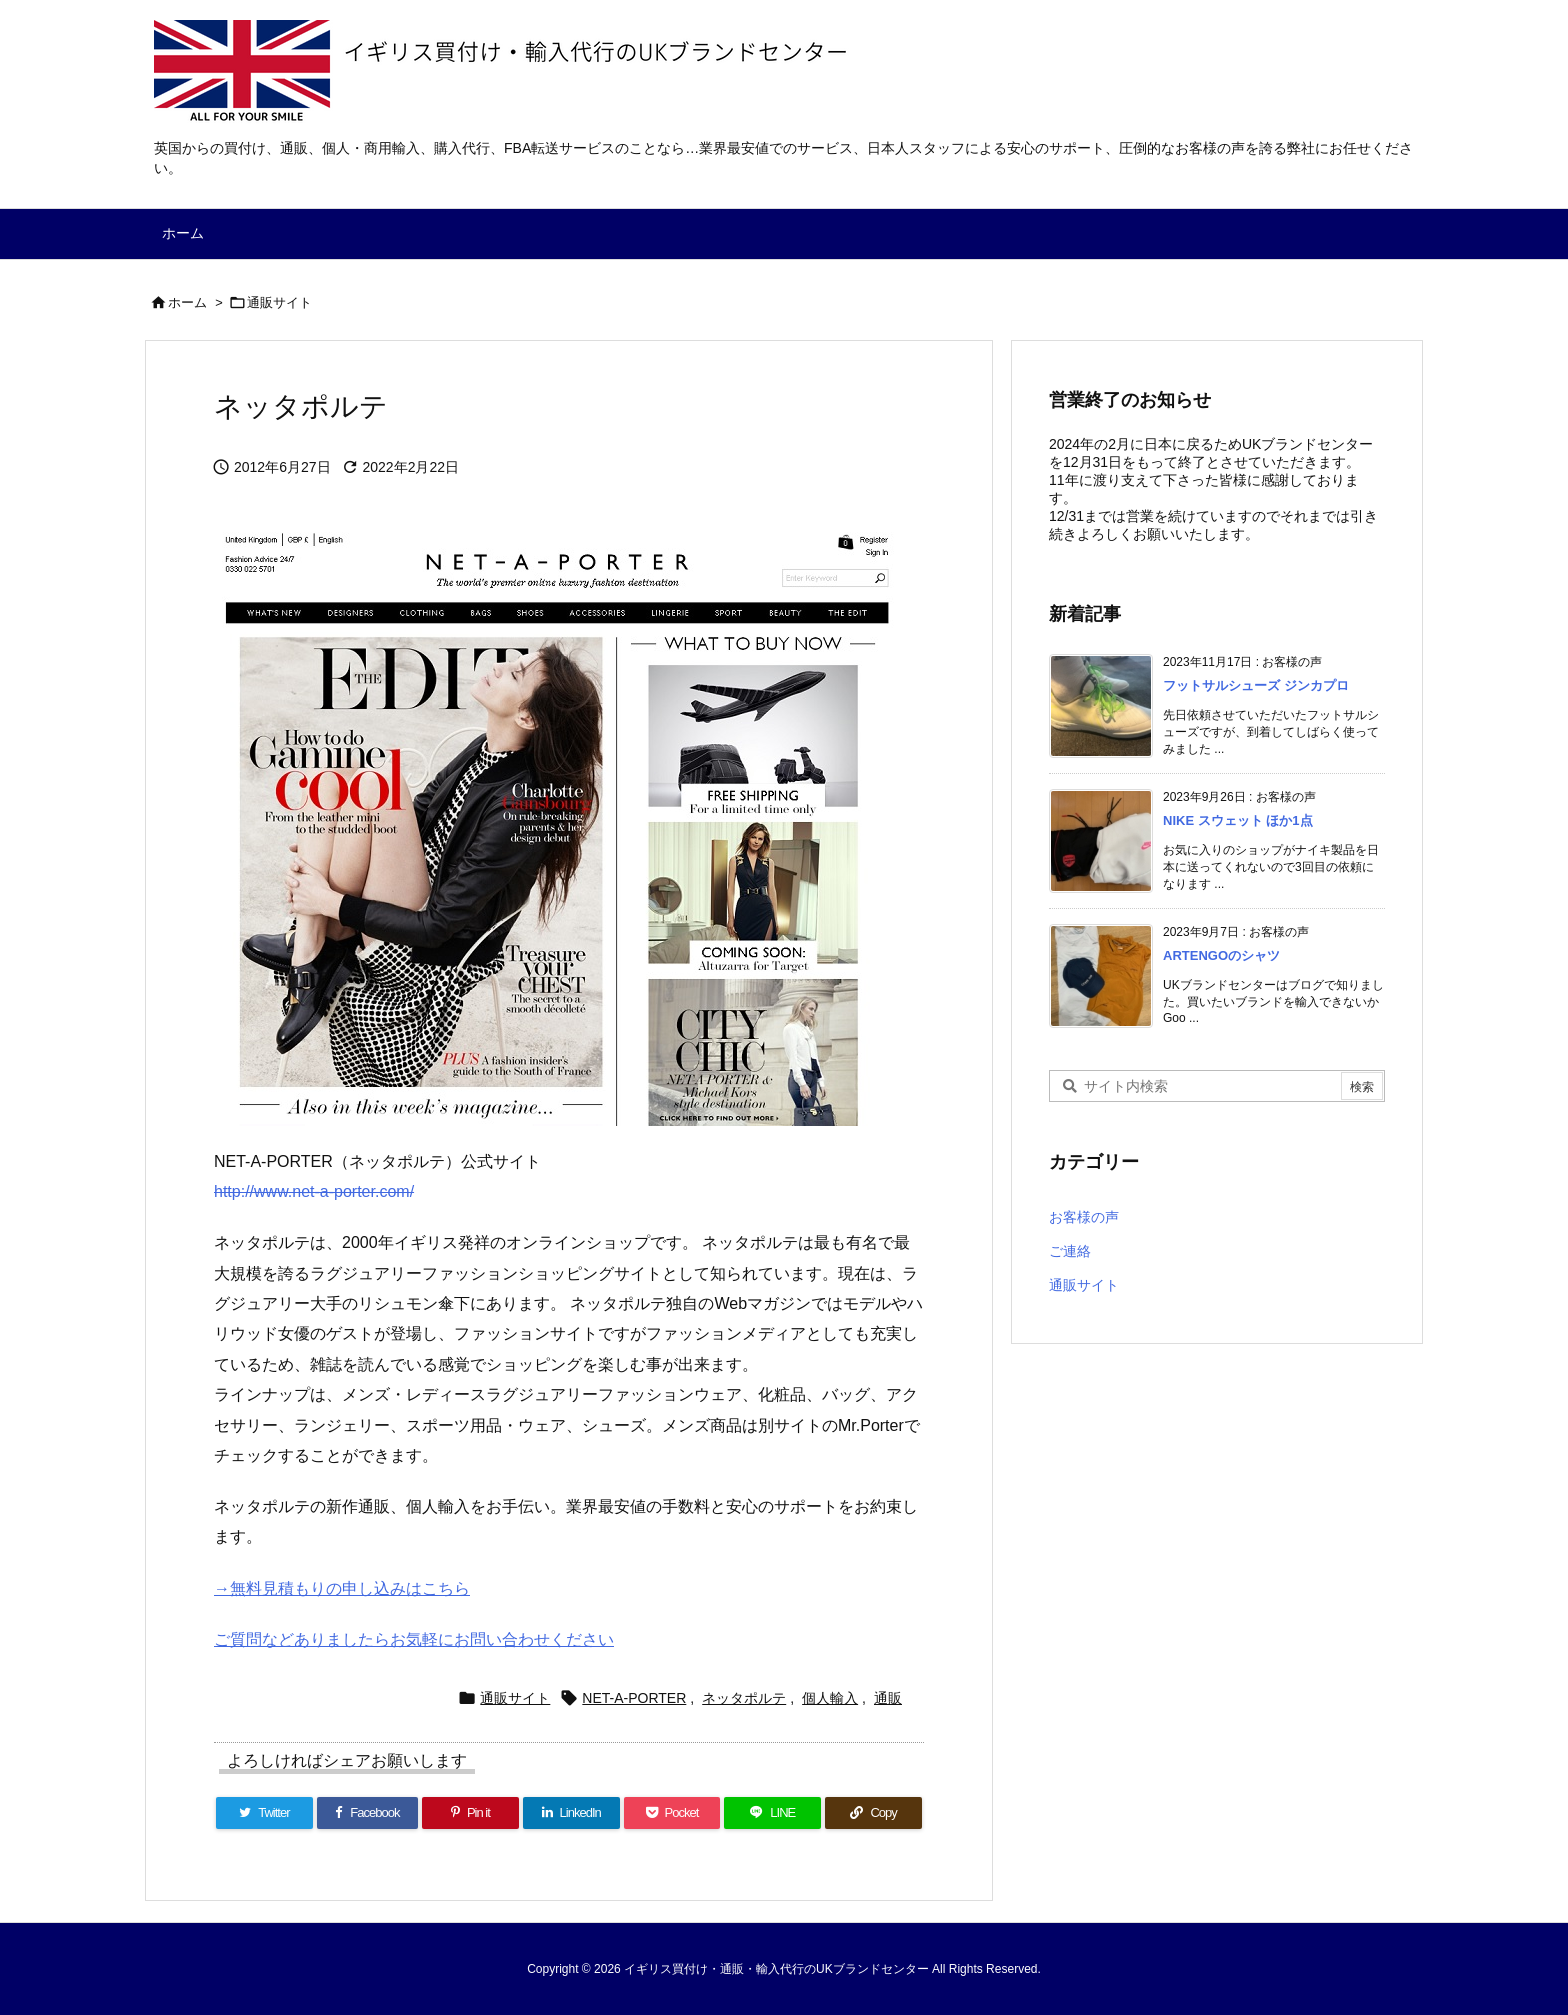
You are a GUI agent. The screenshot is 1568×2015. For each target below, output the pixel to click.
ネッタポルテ (744, 1698)
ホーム (187, 302)
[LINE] (772, 1813)
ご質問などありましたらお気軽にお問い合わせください (414, 1639)
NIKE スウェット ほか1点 (1238, 820)
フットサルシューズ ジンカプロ (1256, 685)
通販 (888, 1698)
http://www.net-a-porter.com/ (314, 1191)
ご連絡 (1070, 1251)
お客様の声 (1084, 1217)
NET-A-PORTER (634, 1698)
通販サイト (279, 302)
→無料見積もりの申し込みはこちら (342, 1588)
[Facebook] (367, 1813)
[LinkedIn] (571, 1813)
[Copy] (873, 1813)
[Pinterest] (470, 1813)
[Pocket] (672, 1813)
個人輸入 (830, 1698)
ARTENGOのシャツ (1221, 955)
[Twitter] (264, 1813)
